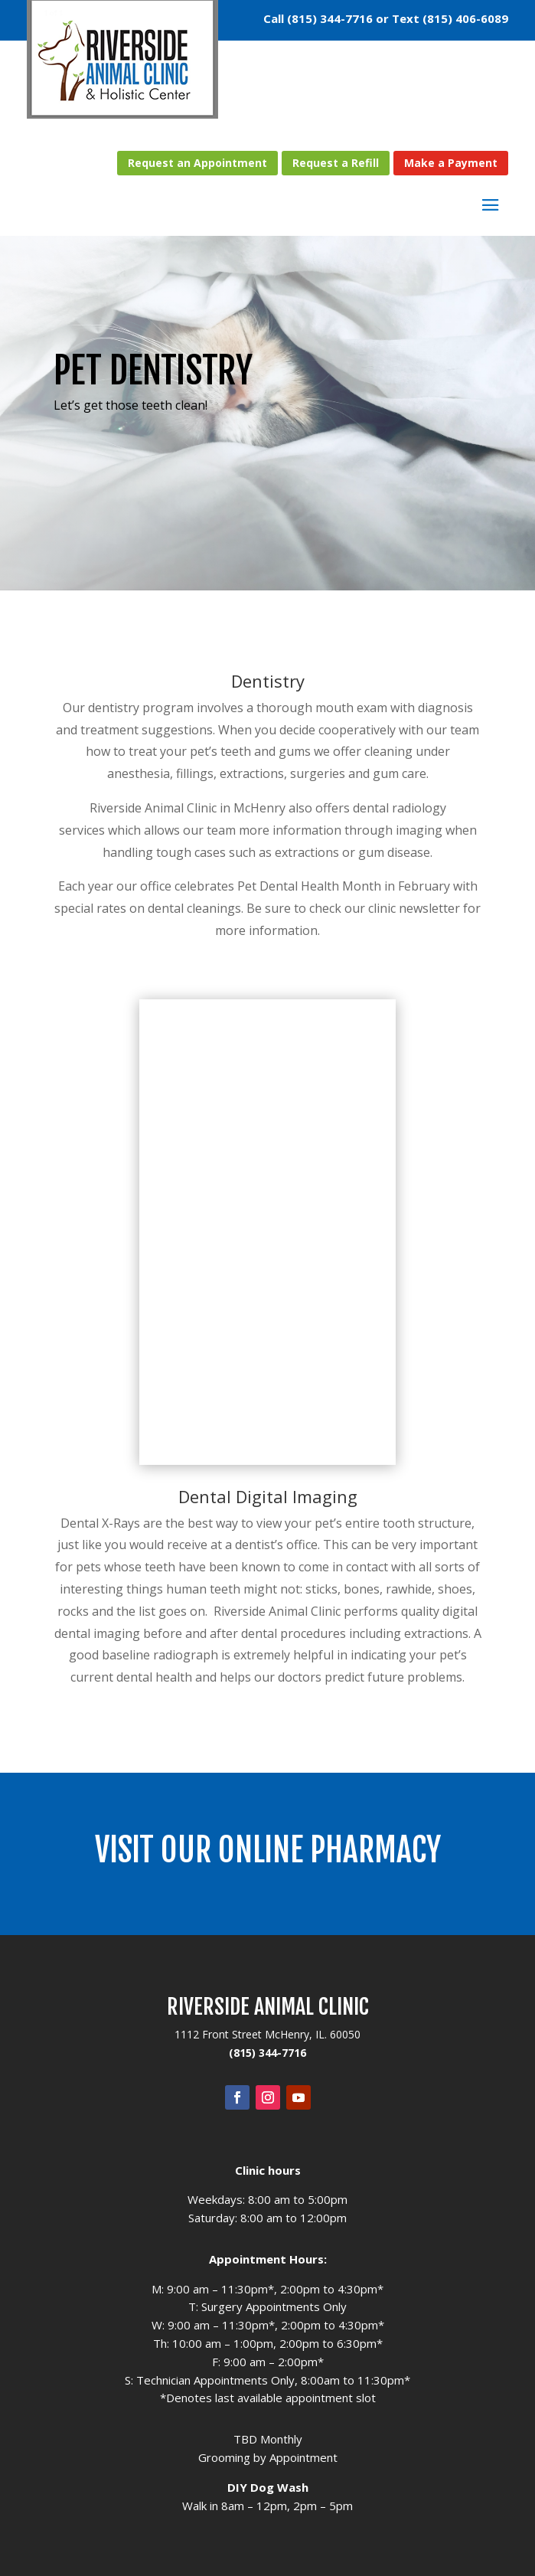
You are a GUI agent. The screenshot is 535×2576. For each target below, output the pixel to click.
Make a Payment (450, 162)
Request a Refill (335, 162)
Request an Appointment (197, 162)
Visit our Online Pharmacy (268, 1850)
